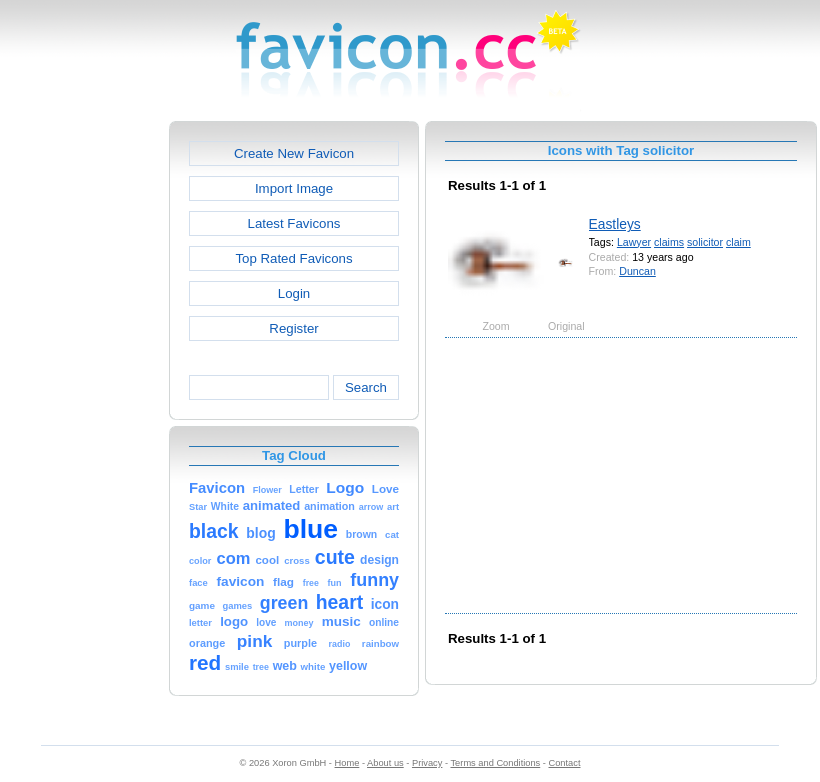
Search (366, 387)
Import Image (294, 188)
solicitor (705, 242)
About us (385, 763)
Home (347, 763)
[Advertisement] (83, 421)
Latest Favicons (294, 223)
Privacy (427, 763)
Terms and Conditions (495, 763)
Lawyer (634, 242)
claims (669, 242)
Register (293, 328)
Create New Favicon (294, 153)
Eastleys (615, 224)
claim (738, 242)
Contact (565, 763)
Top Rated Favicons (293, 258)
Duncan (637, 271)
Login (294, 293)
